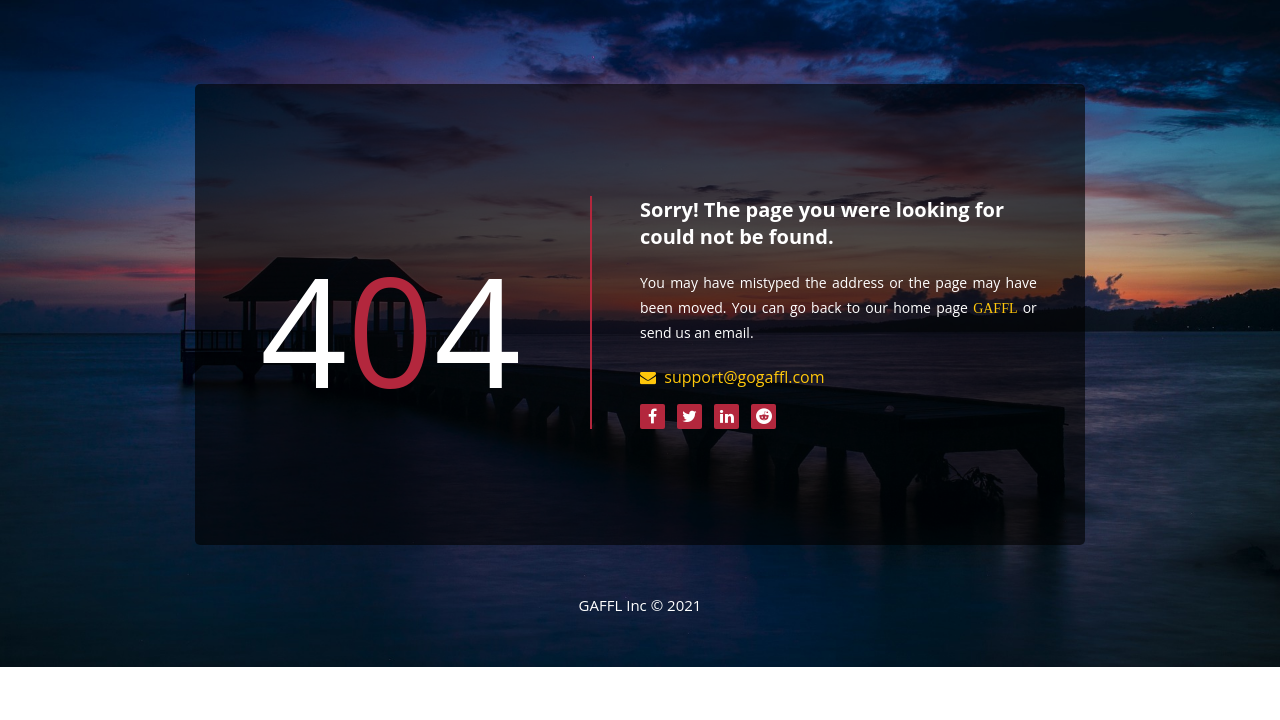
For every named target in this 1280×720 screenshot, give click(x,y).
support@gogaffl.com (744, 377)
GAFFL (995, 308)
